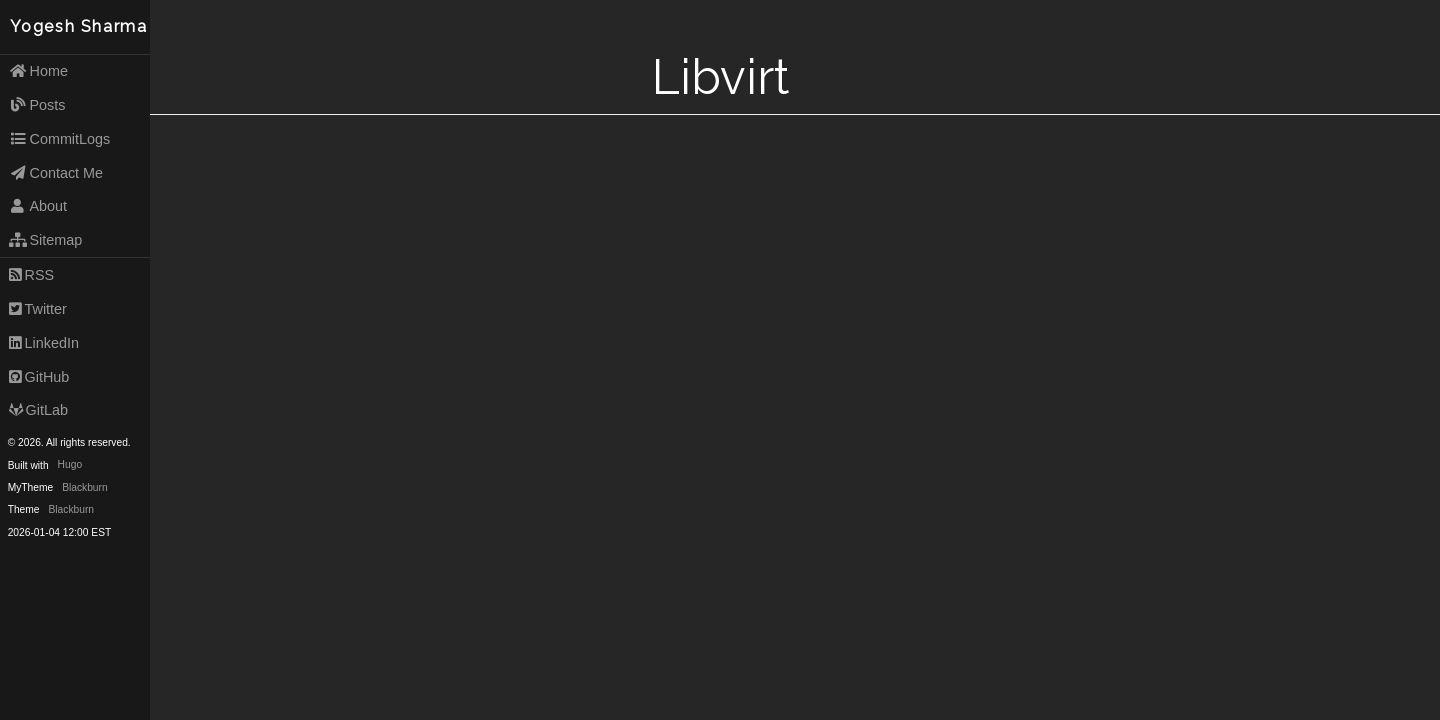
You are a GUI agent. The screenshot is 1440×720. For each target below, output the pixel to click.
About (38, 206)
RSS (31, 275)
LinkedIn (44, 343)
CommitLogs (60, 139)
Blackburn (85, 487)
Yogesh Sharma (79, 26)
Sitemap (46, 240)
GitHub (39, 377)
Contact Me (56, 173)
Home (38, 71)
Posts (37, 105)
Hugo (70, 465)
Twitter (38, 309)
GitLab (38, 410)
